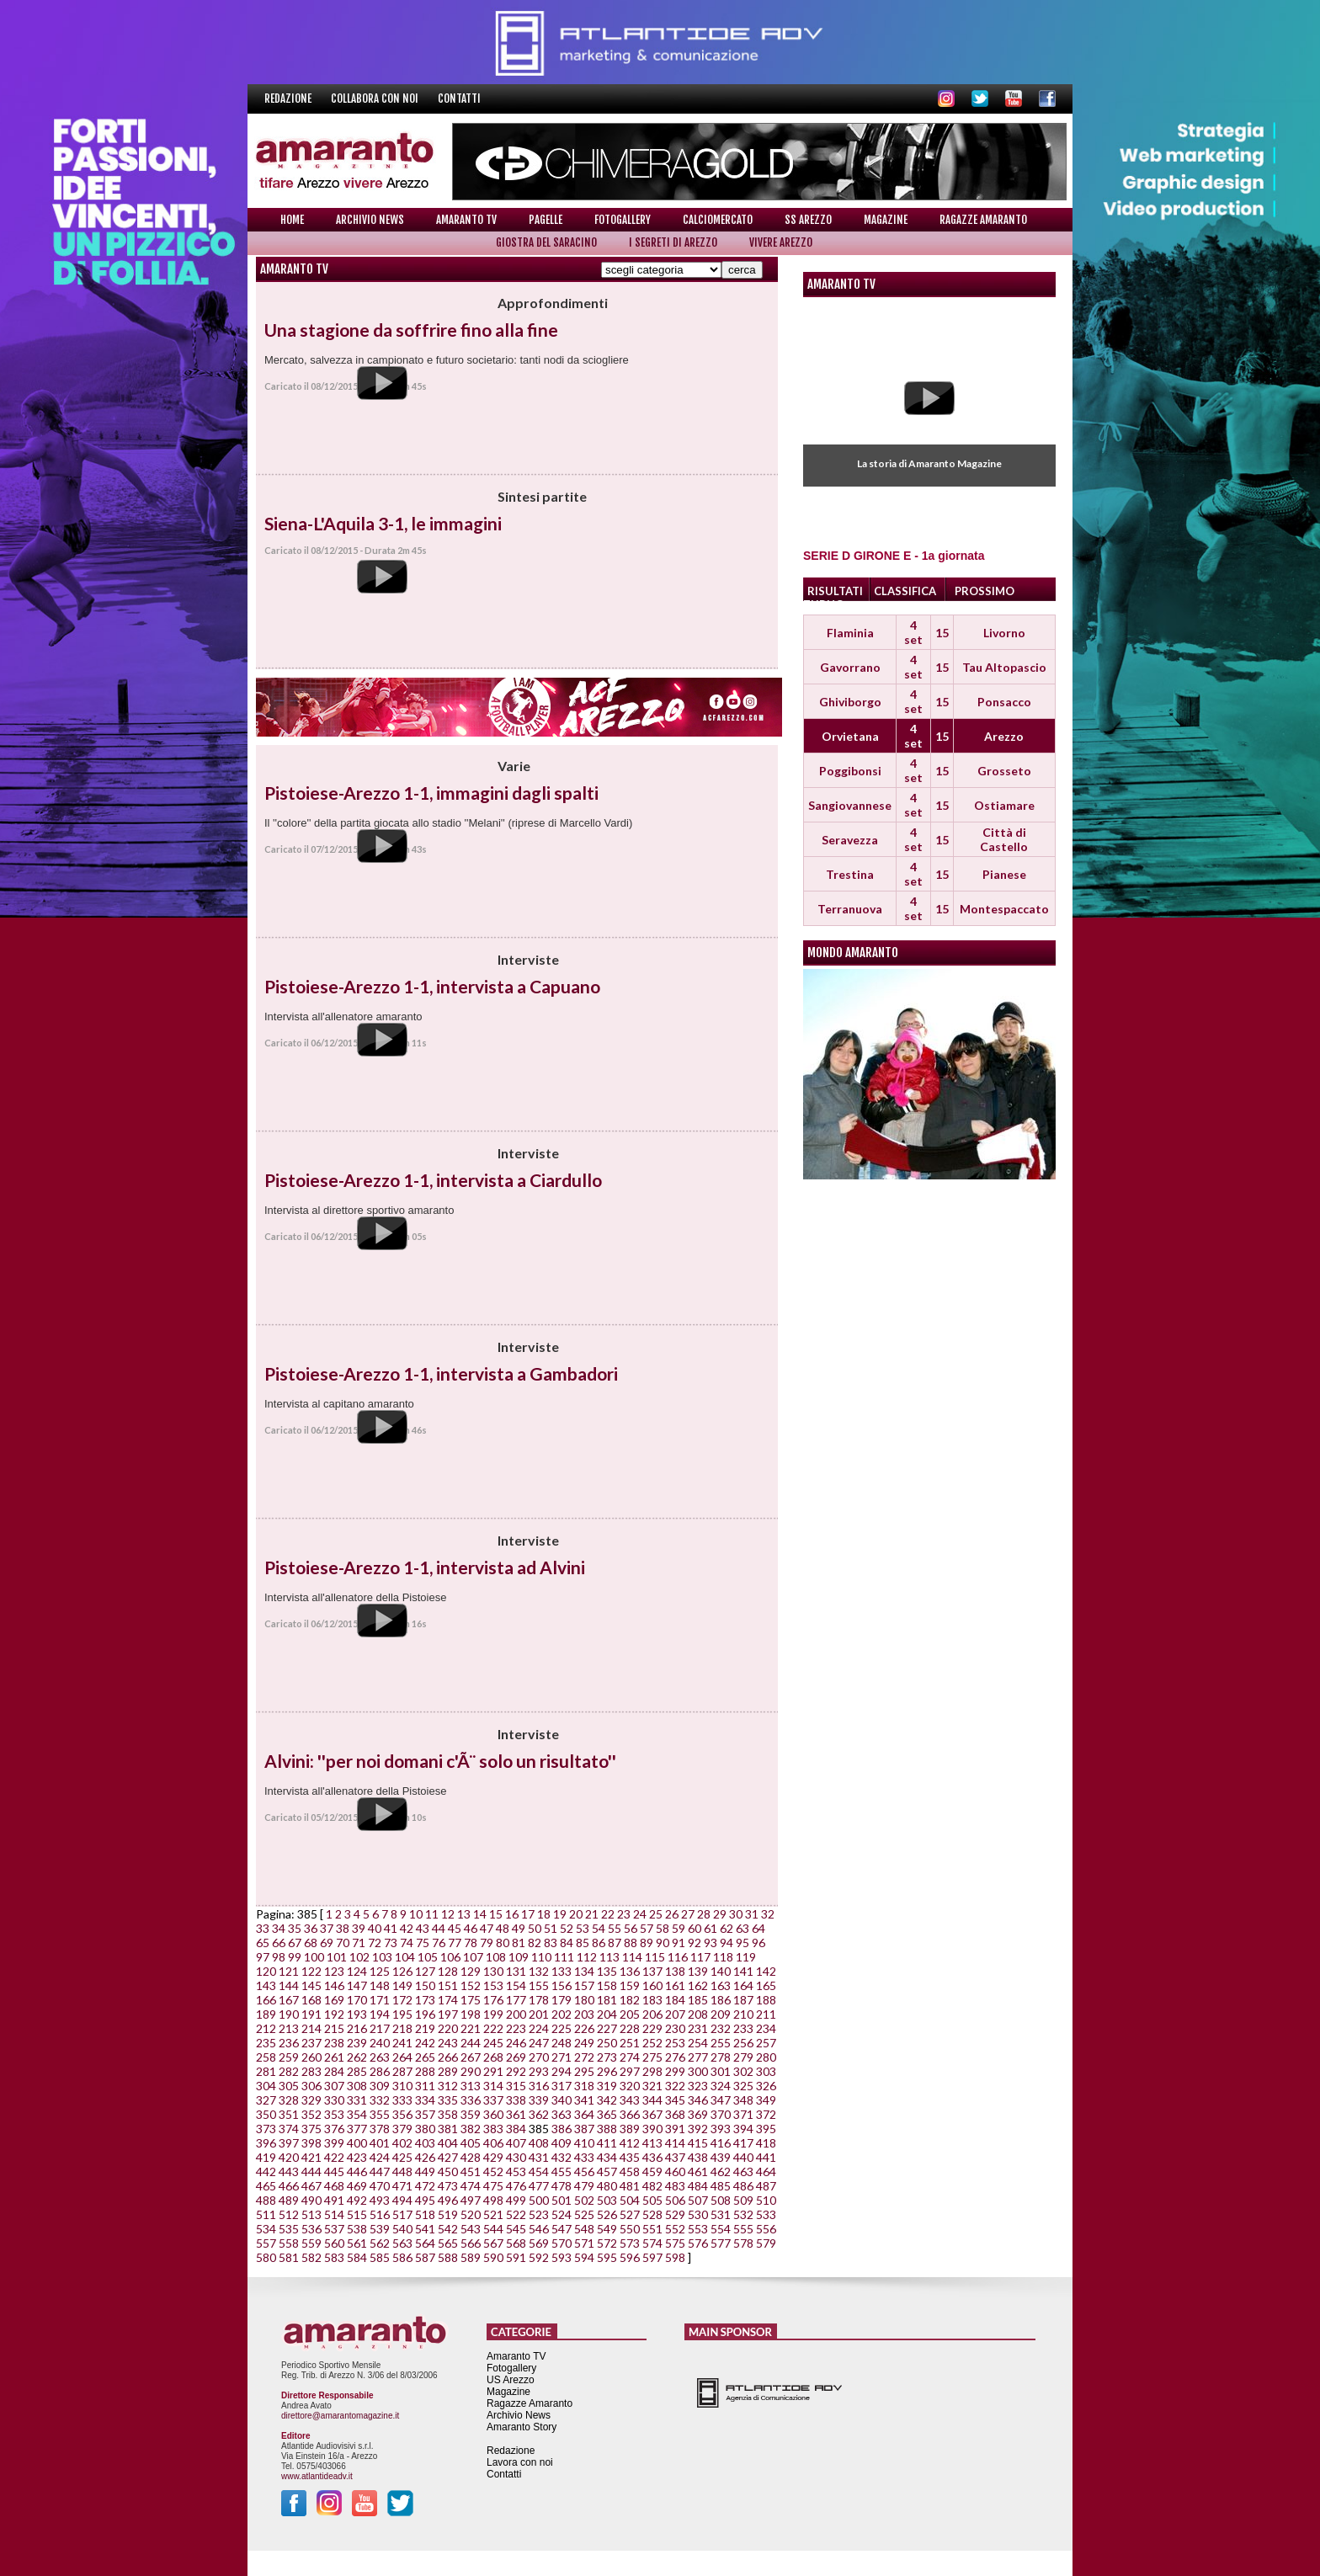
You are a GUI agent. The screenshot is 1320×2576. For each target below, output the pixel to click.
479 (584, 2186)
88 (630, 1942)
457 (607, 2171)
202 (561, 2014)
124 (357, 1971)
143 (266, 1985)
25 (656, 1914)
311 (425, 2085)
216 (357, 2028)
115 (655, 1957)
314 (493, 2085)
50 (534, 1928)
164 (743, 1985)
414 (675, 2143)
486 (743, 2186)
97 (262, 1957)
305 (289, 2085)
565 (448, 2243)
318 (584, 2085)
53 (582, 1928)
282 (289, 2071)
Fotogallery (622, 219)
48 (502, 1928)
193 (357, 2014)
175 (470, 2000)
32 (767, 1914)
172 (402, 2000)
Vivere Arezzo (780, 242)
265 (425, 2057)
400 (357, 2143)
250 (607, 2043)
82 (534, 1942)
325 (743, 2085)
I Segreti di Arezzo (673, 242)
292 (516, 2071)
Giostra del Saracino (546, 242)
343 (630, 2100)
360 (493, 2114)
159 (630, 1985)
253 (675, 2043)
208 (698, 2014)
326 (766, 2085)
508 (721, 2200)
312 (448, 2085)
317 (561, 2085)
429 (493, 2157)
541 (425, 2229)
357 (425, 2114)
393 (721, 2128)
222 (493, 2028)
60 (694, 1928)
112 (587, 1957)
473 (448, 2186)
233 (743, 2028)
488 (266, 2200)
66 (278, 1942)
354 (357, 2114)
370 (721, 2114)
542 (448, 2229)
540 (402, 2229)
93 (710, 1942)
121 (289, 1971)
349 (766, 2100)
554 (721, 2229)
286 (380, 2071)
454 (539, 2171)
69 (326, 1942)
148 (380, 1985)
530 (698, 2214)
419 (266, 2157)
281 (266, 2071)
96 (758, 1942)
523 (539, 2214)
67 (294, 1942)
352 (311, 2114)
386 (561, 2128)
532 (743, 2214)
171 (380, 2000)
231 (698, 2028)
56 (630, 1928)
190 (289, 2014)
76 (438, 1942)
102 (359, 1957)
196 (425, 2014)
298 (652, 2071)
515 (357, 2214)
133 (561, 1971)
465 (266, 2186)
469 (357, 2186)
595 (607, 2257)
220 (448, 2028)
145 (311, 1985)
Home (292, 219)
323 (698, 2085)
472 (425, 2186)
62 (726, 1928)
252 (652, 2043)
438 (698, 2157)
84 (566, 1942)
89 (646, 1942)
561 (357, 2243)
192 (334, 2014)
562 (380, 2243)
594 (584, 2257)
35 (294, 1928)
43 (422, 1928)
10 (416, 1914)
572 (607, 2243)
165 (766, 1985)
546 (539, 2229)
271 (561, 2057)
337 (493, 2100)
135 (607, 1971)
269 (516, 2057)
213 (289, 2028)
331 (357, 2100)
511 (266, 2214)
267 (470, 2057)
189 (266, 2014)
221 (470, 2028)
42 (406, 1928)
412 (630, 2143)
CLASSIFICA (905, 591)
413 (652, 2143)
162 (698, 1985)
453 (516, 2171)
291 (493, 2071)
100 (314, 1957)
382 (470, 2128)
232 (721, 2028)
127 (425, 1971)
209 (721, 2014)
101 (337, 1957)
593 (561, 2257)
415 (698, 2143)
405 (470, 2143)
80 (502, 1942)
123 (334, 1971)
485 (721, 2186)
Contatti (459, 98)
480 (607, 2186)
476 (516, 2186)
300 (698, 2071)
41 (390, 1928)
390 (652, 2128)
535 (289, 2229)
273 (607, 2057)
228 (630, 2028)
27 (688, 1914)
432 (561, 2157)
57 (646, 1928)
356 (402, 2114)
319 (607, 2085)
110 (541, 1957)
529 (675, 2214)
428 (470, 2157)
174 (448, 2000)
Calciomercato (718, 219)
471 (402, 2186)
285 (357, 2071)
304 (266, 2085)
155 (539, 1985)
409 (561, 2143)
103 (382, 1957)
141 (743, 1971)
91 (678, 1942)
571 (584, 2243)
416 (721, 2143)
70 (342, 1942)
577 (721, 2243)
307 (334, 2085)
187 (743, 2000)
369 (698, 2114)
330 (334, 2100)
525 (584, 2214)
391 (675, 2128)
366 (630, 2114)
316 (539, 2085)
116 (678, 1957)
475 (493, 2186)
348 (743, 2100)
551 (652, 2229)
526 (607, 2214)
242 (425, 2043)
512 (289, 2214)
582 (311, 2257)
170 (357, 2000)
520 (470, 2214)
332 (380, 2100)
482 (652, 2186)
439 (721, 2157)
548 (584, 2229)
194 (380, 2014)
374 (289, 2128)
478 (561, 2186)
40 (374, 1928)
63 (742, 1928)
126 (402, 1971)
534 (266, 2229)
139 (698, 1971)
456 (584, 2171)
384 (516, 2128)
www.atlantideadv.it (317, 2476)
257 (766, 2043)
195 (402, 2014)
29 (720, 1914)
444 (311, 2171)
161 (675, 1985)
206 (652, 2014)
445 (334, 2171)
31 (751, 1914)
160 (652, 1985)
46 (470, 1928)
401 (380, 2143)
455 (561, 2171)
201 (539, 2014)
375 (311, 2128)
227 (607, 2028)
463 (743, 2171)
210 (743, 2014)
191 (311, 2014)
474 (470, 2186)
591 (516, 2257)
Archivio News (370, 219)
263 (380, 2057)
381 (448, 2128)
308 (357, 2085)
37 (326, 1928)
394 (743, 2128)
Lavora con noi (520, 2462)
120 (266, 1971)
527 (630, 2214)
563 (402, 2243)
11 (432, 1914)
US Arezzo (511, 2380)
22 (608, 1914)
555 (743, 2229)
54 (598, 1928)
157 (584, 1985)
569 (539, 2243)
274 (630, 2057)
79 (486, 1942)
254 (698, 2043)
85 (582, 1942)
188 (766, 2000)
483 (675, 2186)
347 (721, 2100)
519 (448, 2214)
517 (402, 2214)
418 (766, 2143)
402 (402, 2143)
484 (698, 2186)
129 (470, 1971)
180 (584, 2000)
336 (470, 2100)
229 (652, 2028)
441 (766, 2157)
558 (289, 2243)
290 (470, 2071)
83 (550, 1942)
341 (584, 2100)
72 (374, 1942)
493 (380, 2200)
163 (721, 1985)
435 (630, 2157)
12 (448, 1914)
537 (334, 2229)
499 (516, 2200)
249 (584, 2043)
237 (311, 2043)
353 (334, 2114)
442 (266, 2171)
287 (402, 2071)
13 (464, 1914)
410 (584, 2143)
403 (425, 2143)
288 (425, 2071)
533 (766, 2214)
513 (311, 2214)
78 (470, 1942)
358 (448, 2114)
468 (334, 2186)
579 (766, 2243)
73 (390, 1942)
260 (311, 2057)
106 (450, 1957)
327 (266, 2100)
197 (448, 2014)
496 (448, 2200)
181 (607, 2000)
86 (598, 1942)
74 (406, 1942)
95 (742, 1942)
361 (516, 2114)
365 (607, 2114)
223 (516, 2028)
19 (560, 1914)
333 (402, 2100)
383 (493, 2128)
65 (262, 1942)
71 (358, 1942)
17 (528, 1914)
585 (380, 2257)
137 (652, 1971)
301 (721, 2071)
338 (516, 2100)
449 (425, 2171)
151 (448, 1985)
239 (357, 2043)
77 (454, 1942)
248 (561, 2043)
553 (698, 2229)
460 (675, 2171)
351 (289, 2114)
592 (539, 2257)
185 (698, 2000)
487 (766, 2186)
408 (539, 2143)
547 (561, 2229)
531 (721, 2214)
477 (539, 2186)
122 (311, 1971)
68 (310, 1942)
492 (357, 2200)
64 (758, 1928)
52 (566, 1928)
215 (334, 2028)
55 (614, 1928)
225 (561, 2028)
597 (652, 2257)
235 (266, 2043)
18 (544, 1914)
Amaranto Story (521, 2427)
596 (630, 2257)
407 (516, 2143)
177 (516, 2000)
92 (694, 1942)
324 (721, 2085)
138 (675, 1971)
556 (766, 2229)
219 (425, 2028)
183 (652, 2000)
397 (289, 2143)
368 (675, 2114)
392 (698, 2128)
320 (630, 2085)
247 (539, 2043)
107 (473, 1957)
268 (493, 2057)
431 (539, 2157)
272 (584, 2057)
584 (357, 2257)
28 (704, 1914)
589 (470, 2257)
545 (516, 2229)
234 (766, 2028)
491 (334, 2200)
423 (357, 2157)
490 (311, 2200)
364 (584, 2114)
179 (561, 2000)
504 (630, 2200)
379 (402, 2128)
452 (493, 2171)
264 (402, 2057)
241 (402, 2043)
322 (675, 2085)
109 (518, 1957)
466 (289, 2186)
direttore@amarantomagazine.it (340, 2415)
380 (425, 2128)
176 (493, 2000)
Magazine (886, 219)
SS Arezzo (808, 219)
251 (630, 2043)
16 (512, 1914)
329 (311, 2100)
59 (678, 1928)
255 (721, 2043)
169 (334, 2000)
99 (294, 1957)
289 (448, 2071)
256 (743, 2043)
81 (518, 1942)
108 (496, 1957)
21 (592, 1914)
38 (342, 1928)
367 (652, 2114)
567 (493, 2243)
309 (380, 2085)
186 (721, 2000)
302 (743, 2071)
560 (334, 2243)
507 (698, 2200)
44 (438, 1928)
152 (470, 1985)
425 (402, 2157)
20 (576, 1914)
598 (675, 2257)
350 (266, 2114)
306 (311, 2085)
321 (652, 2085)
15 (496, 1914)
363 (561, 2114)
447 (380, 2171)
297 (630, 2071)
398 (311, 2143)
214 (311, 2028)
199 (493, 2014)
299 (675, 2071)
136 (630, 1971)
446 (357, 2171)
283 (311, 2071)
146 (334, 1985)
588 (448, 2257)
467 (311, 2186)
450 (448, 2171)
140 (721, 1971)
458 (630, 2171)
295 (584, 2071)
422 (334, 2157)
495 (425, 2200)
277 (698, 2057)
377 (357, 2128)
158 (607, 1985)
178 (539, 2000)
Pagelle (545, 219)
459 (652, 2171)
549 (607, 2229)
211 (766, 2014)
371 (743, 2114)
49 (518, 1928)
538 (357, 2229)
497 (470, 2200)
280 (766, 2057)
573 (630, 2243)
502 (584, 2200)
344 (652, 2100)
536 (311, 2229)
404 (448, 2143)
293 (539, 2071)
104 (405, 1957)
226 (584, 2028)
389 (630, 2128)
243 (448, 2043)
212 (266, 2028)
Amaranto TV (466, 219)
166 (266, 2000)
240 (380, 2043)
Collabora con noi (376, 98)
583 (334, 2257)
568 (516, 2243)
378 (380, 2128)
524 (561, 2214)
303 (766, 2071)
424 (380, 2157)
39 (358, 1928)
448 (402, 2171)
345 (675, 2100)
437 (675, 2157)
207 (675, 2014)
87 (614, 1942)
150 (425, 1985)
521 (493, 2214)
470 (380, 2186)
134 (584, 1971)
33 (262, 1928)
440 (743, 2157)
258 (266, 2057)
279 (743, 2057)
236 (289, 2043)
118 (723, 1957)
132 (539, 1971)
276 (675, 2057)
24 (640, 1914)
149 (402, 1985)
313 (470, 2085)
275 (652, 2057)
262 (357, 2057)
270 (539, 2057)
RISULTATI (835, 591)
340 (561, 2100)
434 (607, 2157)
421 (311, 2157)
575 (675, 2243)
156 (561, 1985)
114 (632, 1957)
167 (289, 2000)
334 (425, 2100)
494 (402, 2200)
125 (380, 1971)
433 (584, 2157)
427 (448, 2157)
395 (766, 2128)
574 (652, 2243)
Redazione (289, 98)
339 (539, 2100)
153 (493, 1985)
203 (584, 2014)
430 (516, 2157)
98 (278, 1957)
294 (561, 2071)
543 (470, 2229)
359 (470, 2114)
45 (454, 1928)
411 (607, 2143)
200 (516, 2014)
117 (700, 1957)
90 (662, 1942)
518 (425, 2214)
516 (380, 2214)
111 (564, 1957)
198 (470, 2014)
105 (428, 1957)
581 (289, 2257)
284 (334, 2071)
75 (422, 1942)
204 (607, 2014)
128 (448, 1971)
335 (448, 2100)
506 (675, 2200)
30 (735, 1914)
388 (607, 2128)
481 (630, 2186)
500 (539, 2200)
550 (630, 2229)
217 (380, 2028)
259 (289, 2057)
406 (493, 2143)
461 (698, 2171)
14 (480, 1914)
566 (470, 2243)
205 (630, 2014)
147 (357, 1985)
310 (402, 2085)
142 (766, 1971)
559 (311, 2243)
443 (289, 2171)
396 (266, 2143)
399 (334, 2143)
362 (539, 2114)
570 (561, 2243)
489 (289, 2200)
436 (652, 2157)
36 (310, 1928)
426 (425, 2157)
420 (289, 2157)
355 (380, 2114)
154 (516, 1985)
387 (584, 2128)
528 (652, 2214)
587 (425, 2257)
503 (607, 2200)
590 (493, 2257)
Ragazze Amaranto (983, 219)
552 (675, 2229)
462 (721, 2171)
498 (493, 2200)
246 (516, 2043)
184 (675, 2000)
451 (470, 2171)
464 (766, 2171)
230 (675, 2028)
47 (486, 1928)
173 (425, 2000)
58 (662, 1928)
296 (607, 2071)
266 (448, 2057)
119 (746, 1957)
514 (334, 2214)
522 (516, 2214)
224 (539, 2028)
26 (672, 1914)
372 (766, 2114)
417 (743, 2143)
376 (334, 2128)
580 (266, 2257)
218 (402, 2028)
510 (766, 2200)
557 (266, 2243)
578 (743, 2243)
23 (624, 1914)
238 (334, 2043)
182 (630, 2000)
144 (289, 1985)
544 (493, 2229)
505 (652, 2200)
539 (380, 2229)
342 (607, 2100)
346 (698, 2100)
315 (516, 2085)
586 (402, 2257)
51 (550, 1928)
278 (721, 2057)
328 (289, 2100)
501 (561, 2200)
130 (493, 1971)
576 (698, 2243)
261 (334, 2057)
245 (493, 2043)
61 (710, 1928)
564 (425, 2243)
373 (266, 2128)
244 (470, 2043)
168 (311, 2000)
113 (609, 1957)
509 (743, 2200)
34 (278, 1928)
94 (726, 1942)
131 (516, 1971)
